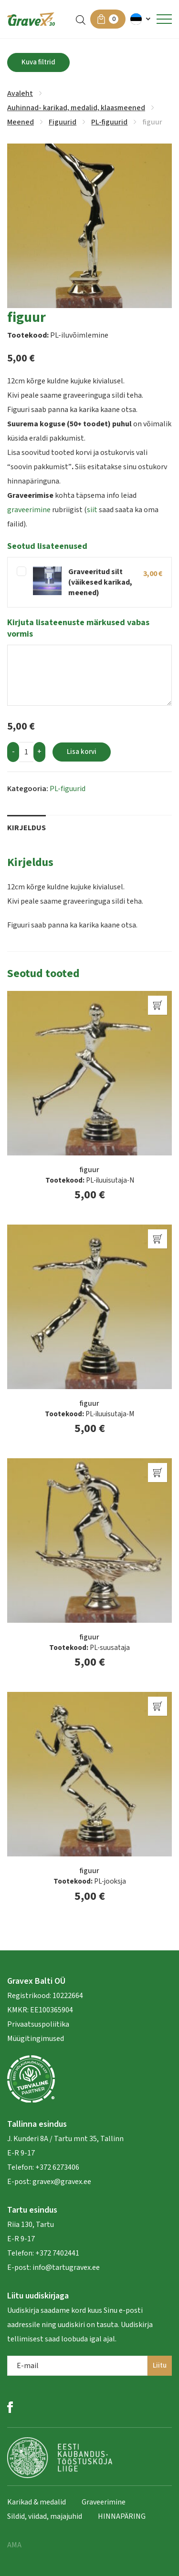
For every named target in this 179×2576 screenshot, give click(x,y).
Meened (20, 122)
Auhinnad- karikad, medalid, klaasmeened (76, 108)
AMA (14, 2545)
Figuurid (62, 122)
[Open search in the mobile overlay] (80, 19)
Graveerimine (104, 2502)
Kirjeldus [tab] (26, 828)
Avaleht (20, 93)
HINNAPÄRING (122, 2516)
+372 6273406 (56, 2167)
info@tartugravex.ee (66, 2267)
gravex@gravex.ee (61, 2181)
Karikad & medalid (36, 2502)
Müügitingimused (35, 2038)
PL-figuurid (109, 122)
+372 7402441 (57, 2253)
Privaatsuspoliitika (38, 2024)
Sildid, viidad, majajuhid (44, 2516)
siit (92, 510)
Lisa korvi (81, 752)
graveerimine (29, 510)
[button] (141, 19)
